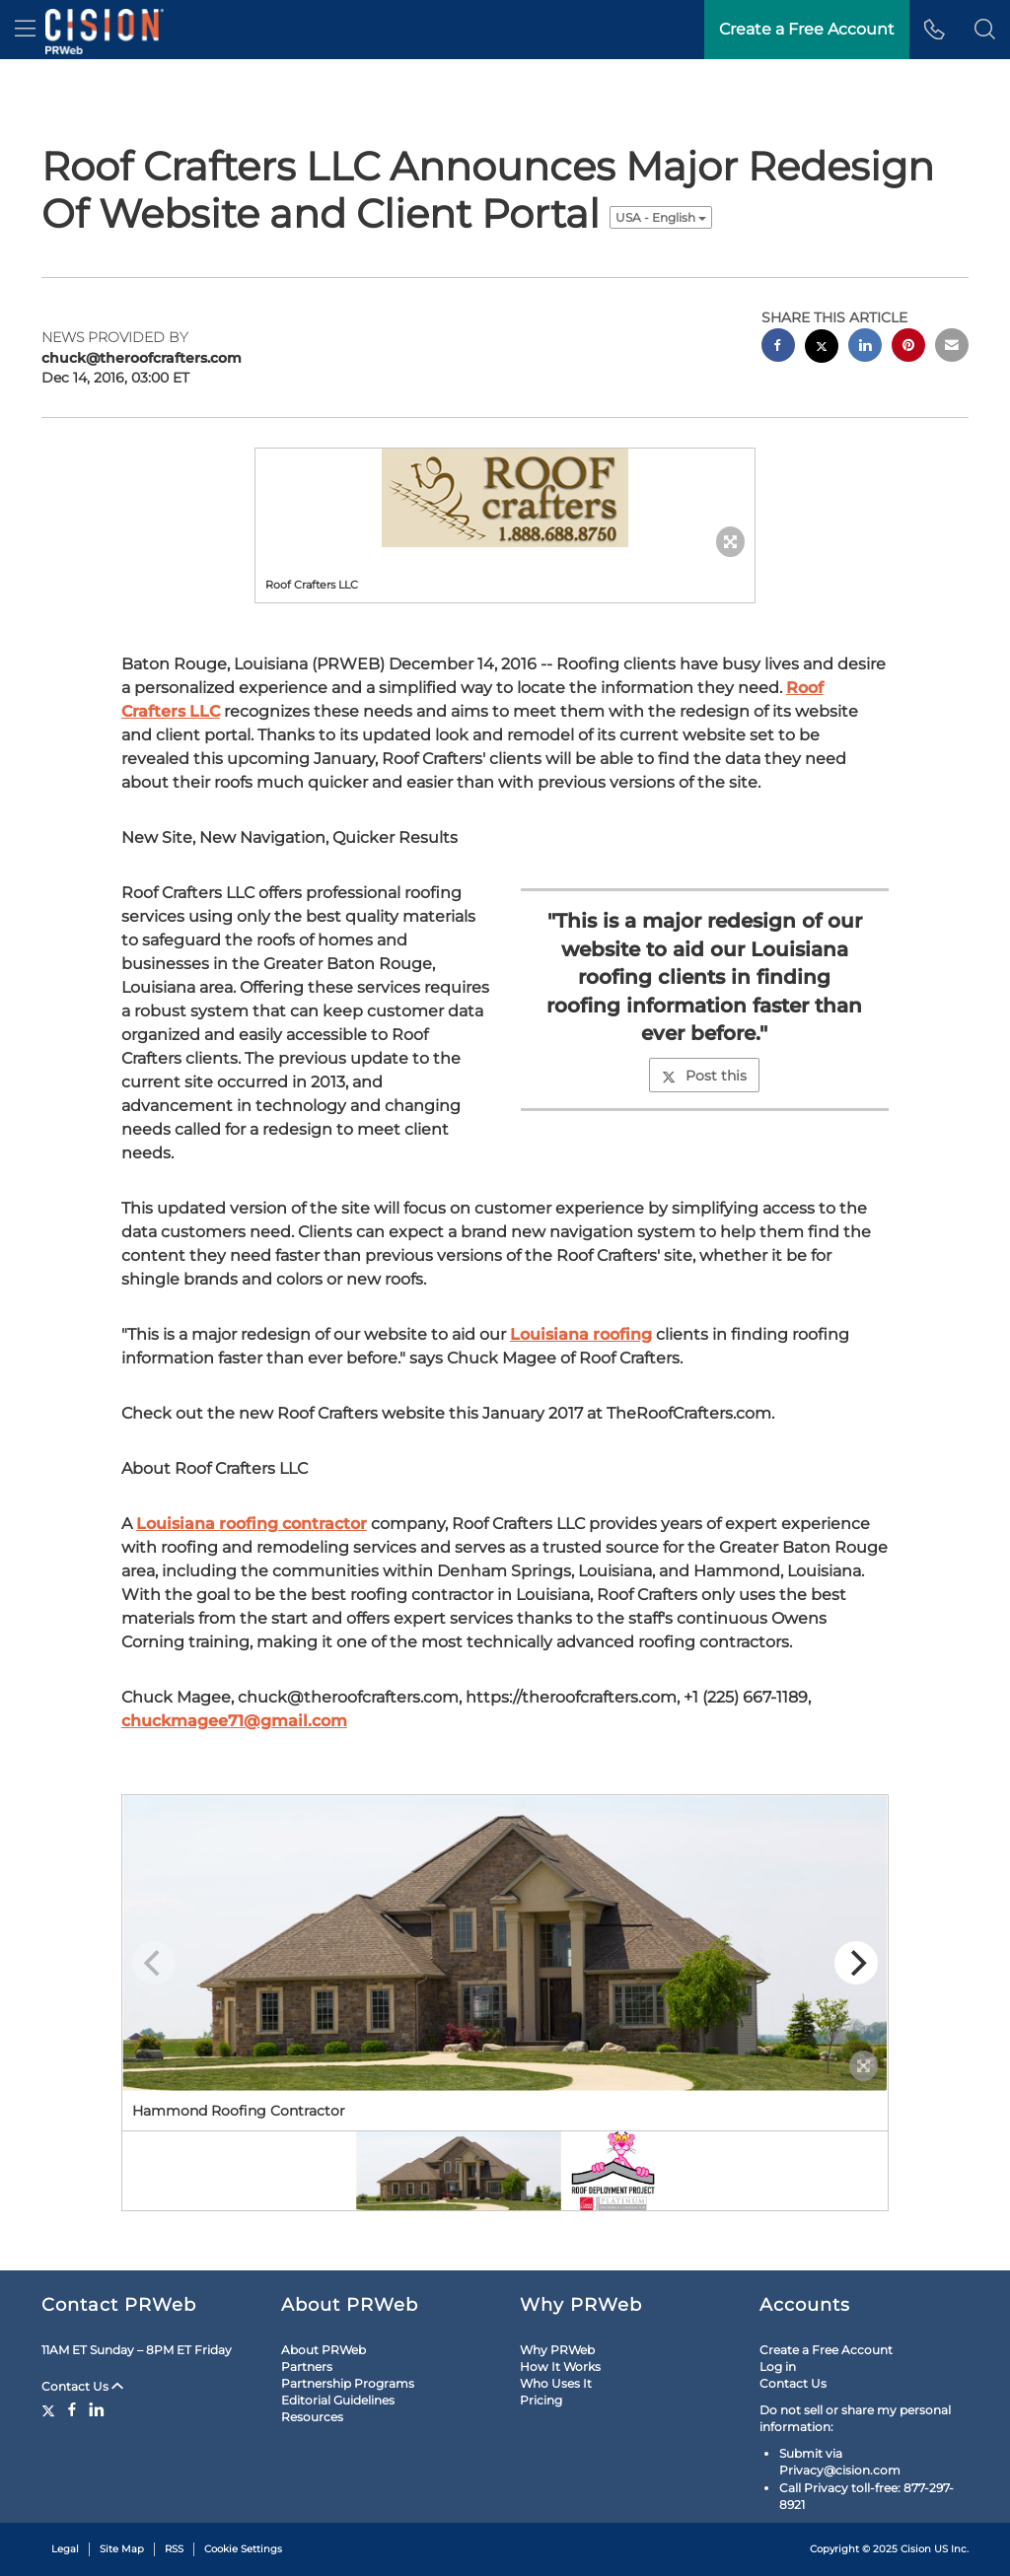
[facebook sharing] (778, 347)
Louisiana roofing (581, 1334)
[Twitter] (50, 2409)
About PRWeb (323, 2349)
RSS (174, 2548)
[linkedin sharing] (865, 347)
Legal (65, 2548)
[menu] (25, 29)
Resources (312, 2416)
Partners (306, 2366)
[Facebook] (72, 2409)
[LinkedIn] (96, 2409)
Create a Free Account (826, 2349)
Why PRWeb (557, 2349)
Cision (916, 2548)
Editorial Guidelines (338, 2400)
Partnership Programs (347, 2383)
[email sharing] (952, 347)
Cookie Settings (243, 2548)
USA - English (660, 217)
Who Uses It (556, 2383)
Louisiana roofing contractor (251, 1523)
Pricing (541, 2400)
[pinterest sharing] (908, 347)
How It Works (560, 2366)
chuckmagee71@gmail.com (234, 1720)
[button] (985, 29)
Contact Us (82, 2386)
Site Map (122, 2548)
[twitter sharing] (821, 348)
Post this (704, 1075)
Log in (777, 2366)
